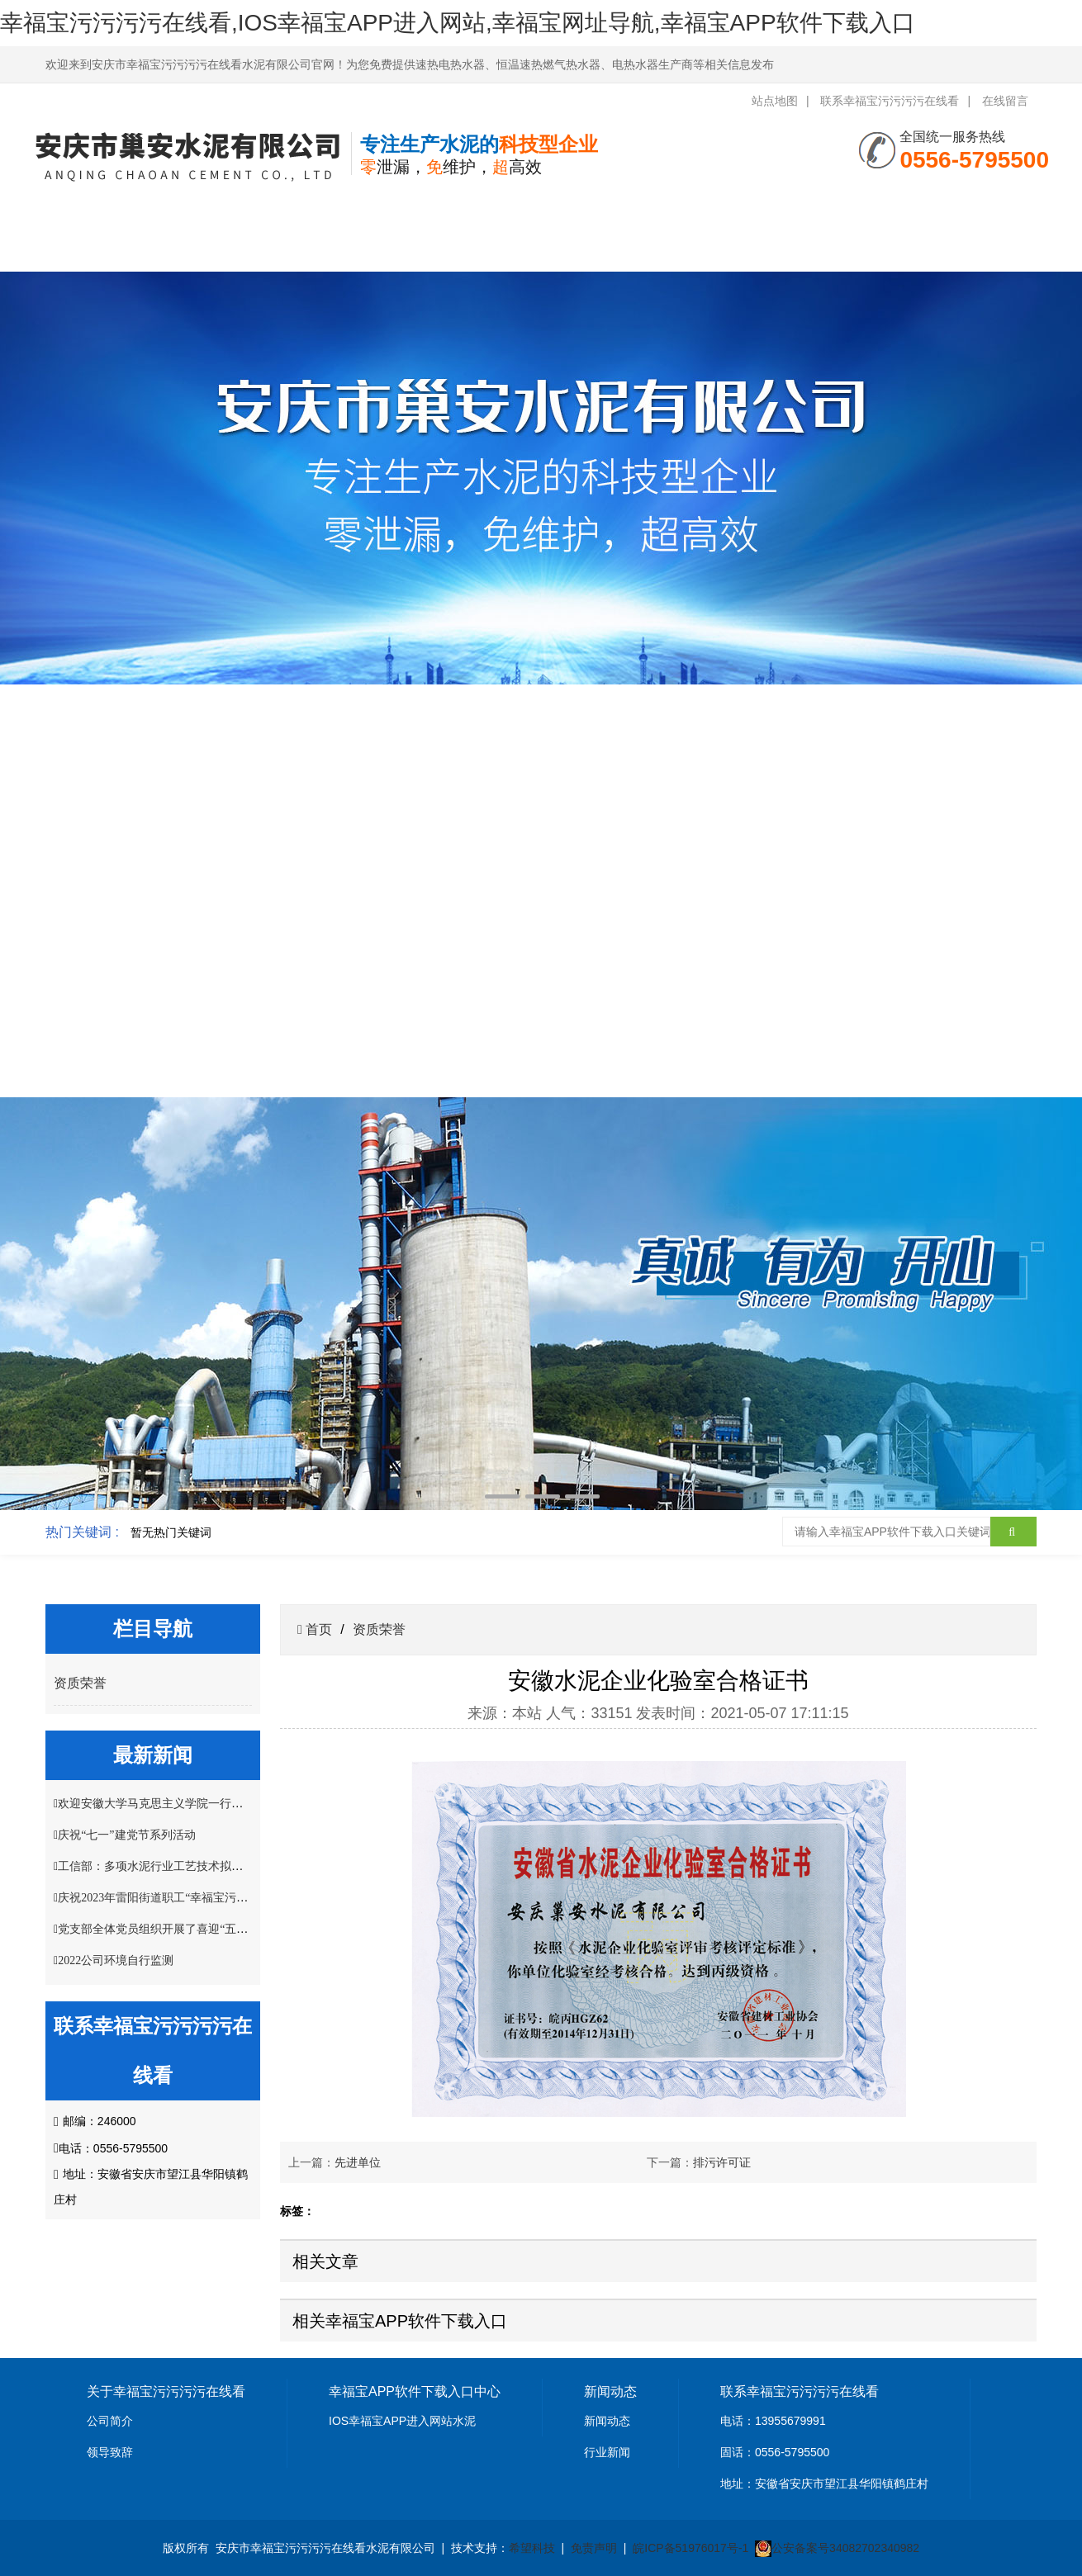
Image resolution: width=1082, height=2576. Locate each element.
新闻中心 (430, 207)
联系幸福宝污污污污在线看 (889, 100)
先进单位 (358, 2162)
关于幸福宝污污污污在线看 (210, 228)
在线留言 (1005, 100)
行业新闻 (607, 2452)
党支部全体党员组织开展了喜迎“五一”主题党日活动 (190, 1929)
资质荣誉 (540, 207)
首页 (317, 1629)
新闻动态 (607, 2420)
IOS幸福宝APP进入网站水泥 (402, 2420)
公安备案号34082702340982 (845, 2548)
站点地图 (775, 100)
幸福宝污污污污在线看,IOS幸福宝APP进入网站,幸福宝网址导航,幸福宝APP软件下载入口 (457, 23)
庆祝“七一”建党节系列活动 (126, 1835)
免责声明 (594, 2548)
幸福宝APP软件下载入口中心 (320, 228)
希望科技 (532, 2548)
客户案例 (760, 207)
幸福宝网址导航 (651, 207)
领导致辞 (110, 2452)
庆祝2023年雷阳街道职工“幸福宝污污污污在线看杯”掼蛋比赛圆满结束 (236, 1898)
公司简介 (110, 2420)
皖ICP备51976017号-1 (690, 2548)
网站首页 (100, 207)
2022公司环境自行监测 (115, 1960)
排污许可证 (722, 2162)
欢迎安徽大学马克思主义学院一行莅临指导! (170, 1803)
